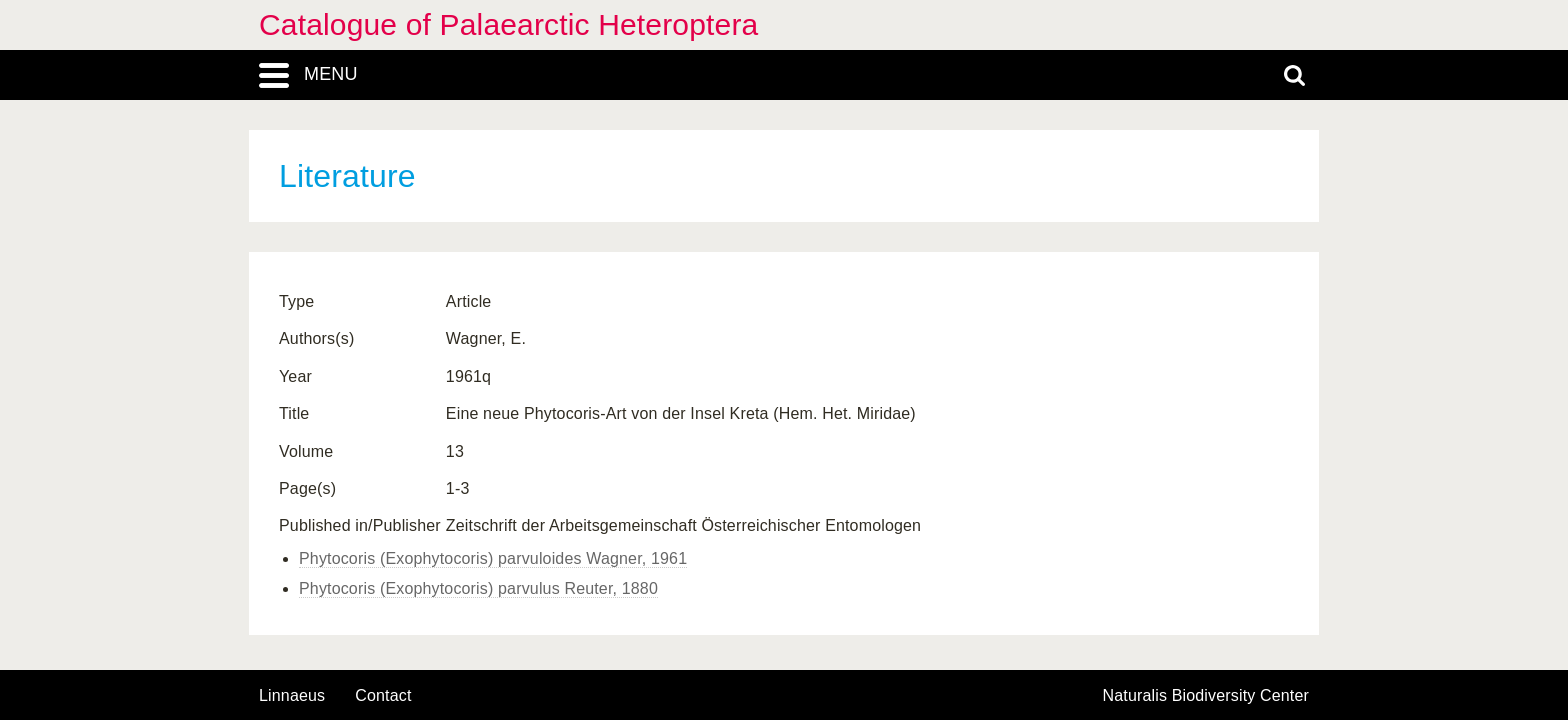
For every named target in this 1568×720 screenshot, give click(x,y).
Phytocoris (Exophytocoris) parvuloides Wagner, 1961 (493, 558)
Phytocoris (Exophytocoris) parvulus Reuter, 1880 (478, 588)
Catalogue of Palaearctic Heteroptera (508, 24)
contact (383, 695)
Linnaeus (292, 696)
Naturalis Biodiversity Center (1206, 696)
